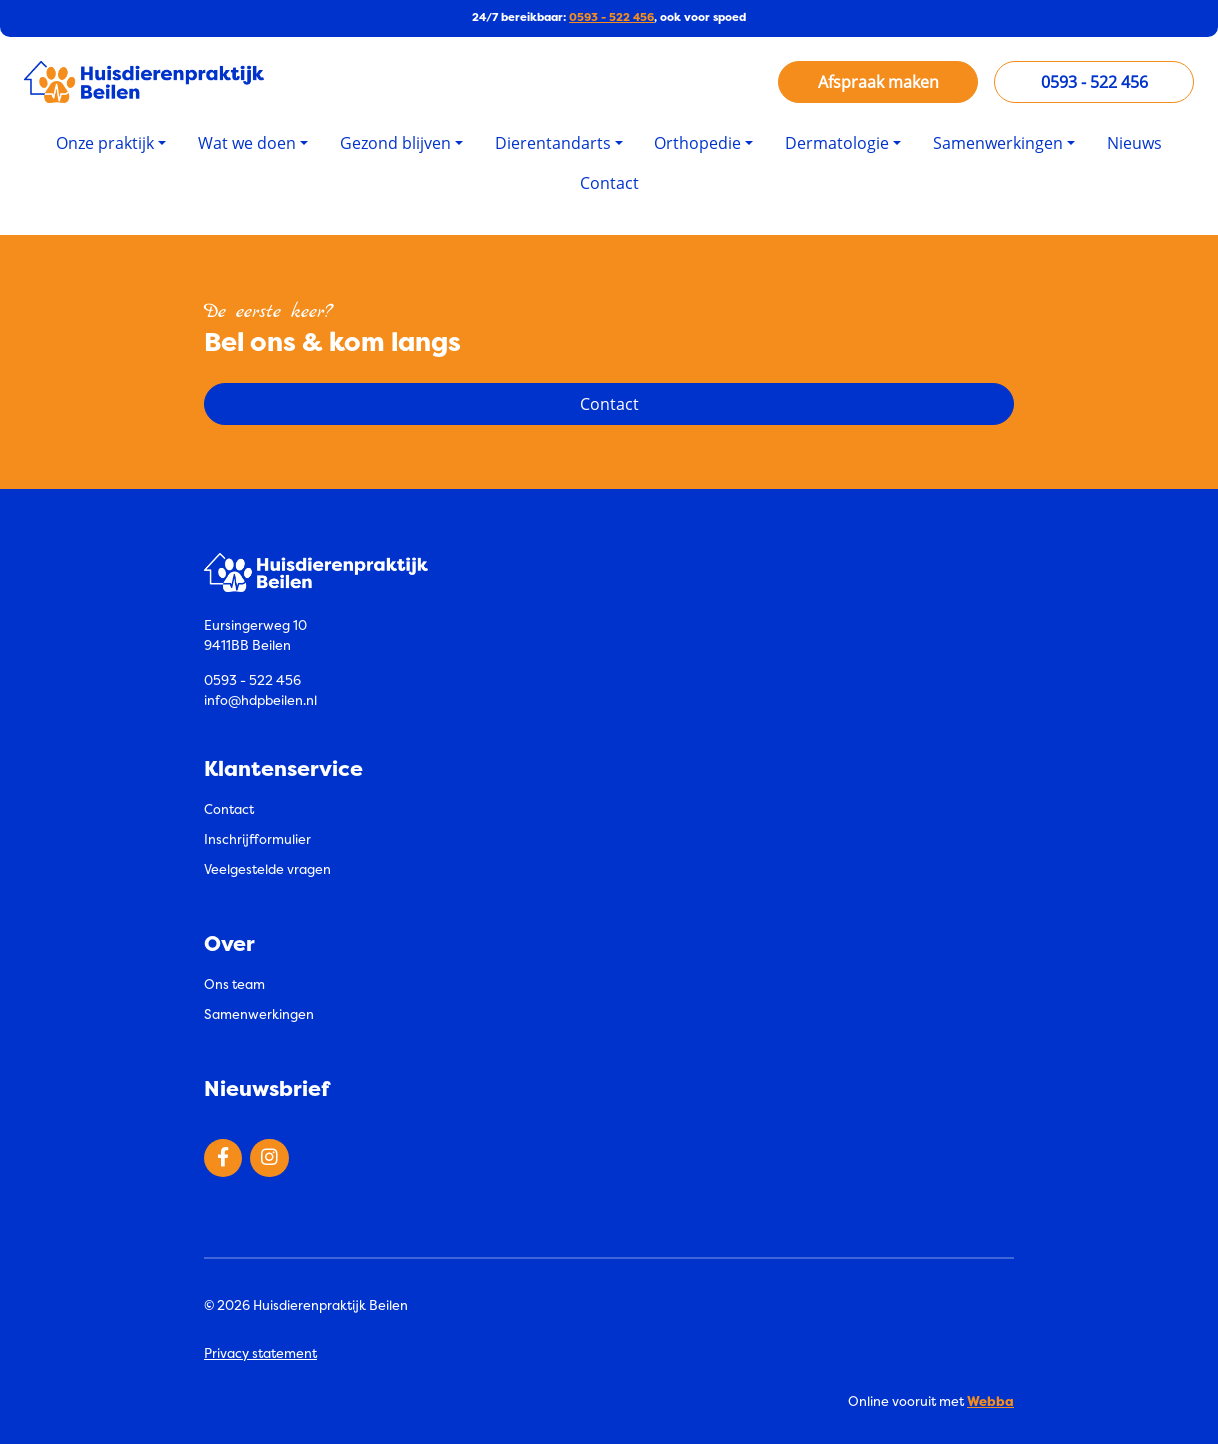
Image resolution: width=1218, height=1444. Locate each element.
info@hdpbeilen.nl (260, 700)
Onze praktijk (105, 143)
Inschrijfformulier (257, 839)
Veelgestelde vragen (267, 869)
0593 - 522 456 (611, 17)
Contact (609, 183)
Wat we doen (247, 143)
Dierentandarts (553, 143)
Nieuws (1134, 143)
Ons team (234, 984)
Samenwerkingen (998, 143)
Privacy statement (260, 1353)
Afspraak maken (878, 82)
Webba (990, 1401)
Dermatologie (837, 143)
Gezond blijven (395, 143)
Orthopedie (697, 143)
